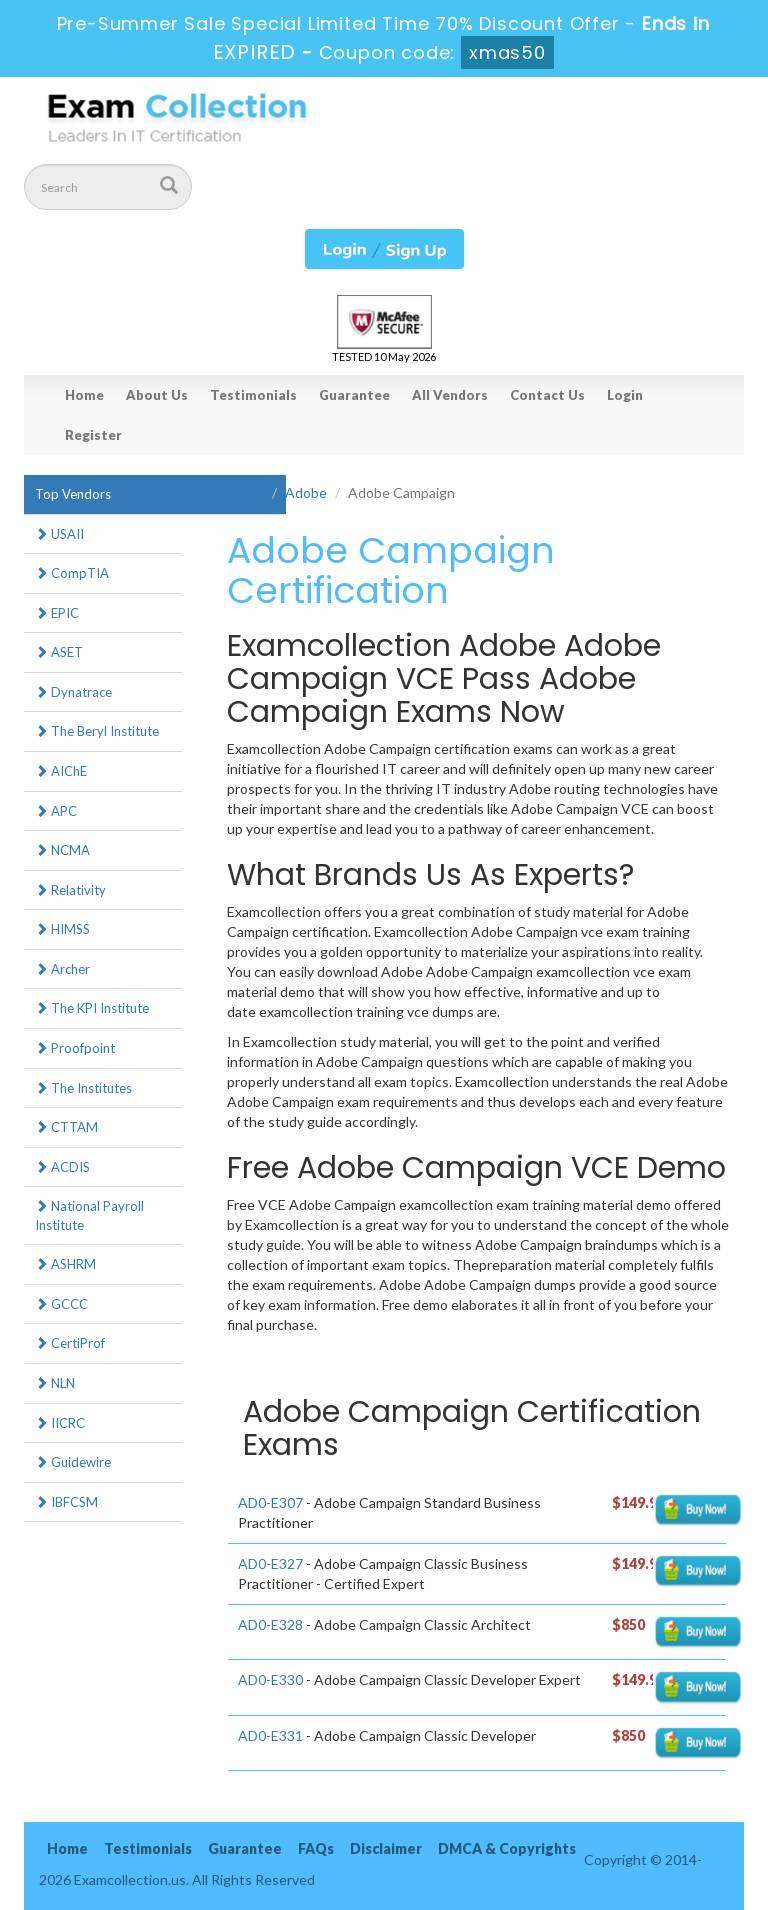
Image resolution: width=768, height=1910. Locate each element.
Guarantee (354, 395)
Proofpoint (75, 1048)
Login (625, 395)
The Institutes (83, 1088)
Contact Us (547, 395)
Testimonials (253, 395)
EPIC (57, 613)
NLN (55, 1383)
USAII (59, 534)
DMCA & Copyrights (507, 1848)
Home (84, 395)
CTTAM (66, 1127)
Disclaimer (386, 1848)
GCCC (61, 1304)
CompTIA (72, 573)
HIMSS (62, 929)
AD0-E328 (270, 1624)
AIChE (61, 771)
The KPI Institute (92, 1008)
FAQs (316, 1848)
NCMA (62, 850)
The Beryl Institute (97, 731)
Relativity (70, 890)
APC (56, 811)
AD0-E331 (270, 1735)
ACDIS (62, 1167)
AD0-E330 (270, 1679)
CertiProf (70, 1343)
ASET (59, 652)
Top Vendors (73, 494)
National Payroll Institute (89, 1215)
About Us (157, 395)
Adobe (306, 492)
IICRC (60, 1423)
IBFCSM (66, 1502)
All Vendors (450, 395)
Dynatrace (73, 692)
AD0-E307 (270, 1502)
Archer (62, 969)
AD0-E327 (270, 1563)
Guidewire (73, 1462)
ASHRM (65, 1264)
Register (93, 435)
